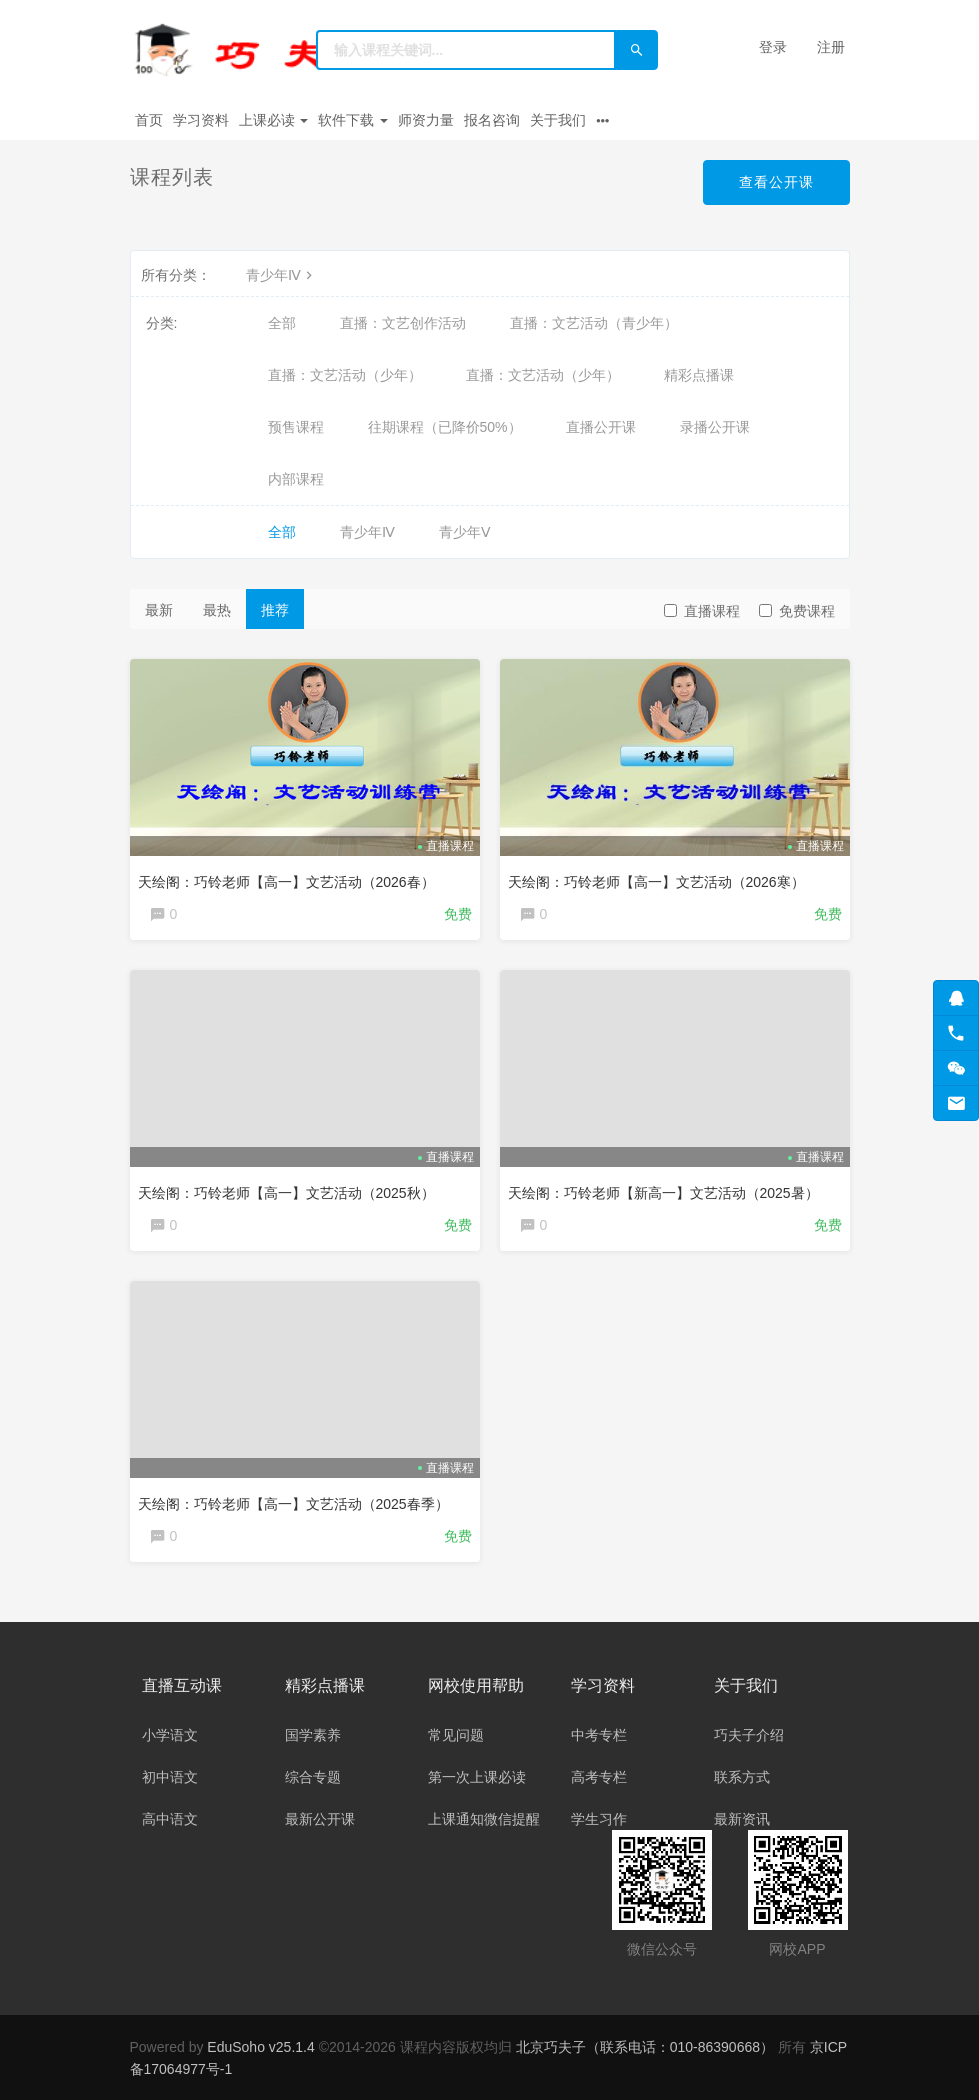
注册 (831, 47)
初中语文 (170, 1777)
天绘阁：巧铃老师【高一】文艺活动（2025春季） (293, 1504)
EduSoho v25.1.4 (260, 2047)
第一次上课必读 (477, 1777)
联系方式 (742, 1777)
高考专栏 (599, 1777)
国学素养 (313, 1735)
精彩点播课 (699, 375)
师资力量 (426, 120)
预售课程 (296, 427)
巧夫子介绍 (749, 1735)
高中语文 (170, 1819)
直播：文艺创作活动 (403, 323)
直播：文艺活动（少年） (345, 375)
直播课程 (702, 611)
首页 (149, 120)
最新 (159, 610)
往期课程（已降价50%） (445, 427)
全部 (282, 323)
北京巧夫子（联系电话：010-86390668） (647, 2047)
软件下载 (353, 120)
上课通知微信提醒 (484, 1819)
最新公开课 (320, 1819)
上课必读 (274, 120)
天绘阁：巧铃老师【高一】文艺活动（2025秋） (286, 1193)
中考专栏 (599, 1735)
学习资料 (201, 120)
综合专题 (313, 1777)
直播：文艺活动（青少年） (594, 323)
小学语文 (170, 1735)
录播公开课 (715, 427)
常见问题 (456, 1735)
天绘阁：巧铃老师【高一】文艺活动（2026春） (286, 882)
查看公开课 (776, 182)
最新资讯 (742, 1819)
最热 (217, 610)
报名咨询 (492, 120)
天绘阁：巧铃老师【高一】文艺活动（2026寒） (656, 882)
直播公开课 (601, 427)
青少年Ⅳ (281, 275)
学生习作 (599, 1819)
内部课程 (296, 479)
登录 (773, 47)
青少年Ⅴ (465, 532)
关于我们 (558, 120)
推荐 (275, 610)
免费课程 (797, 611)
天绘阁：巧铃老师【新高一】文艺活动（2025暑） (663, 1193)
